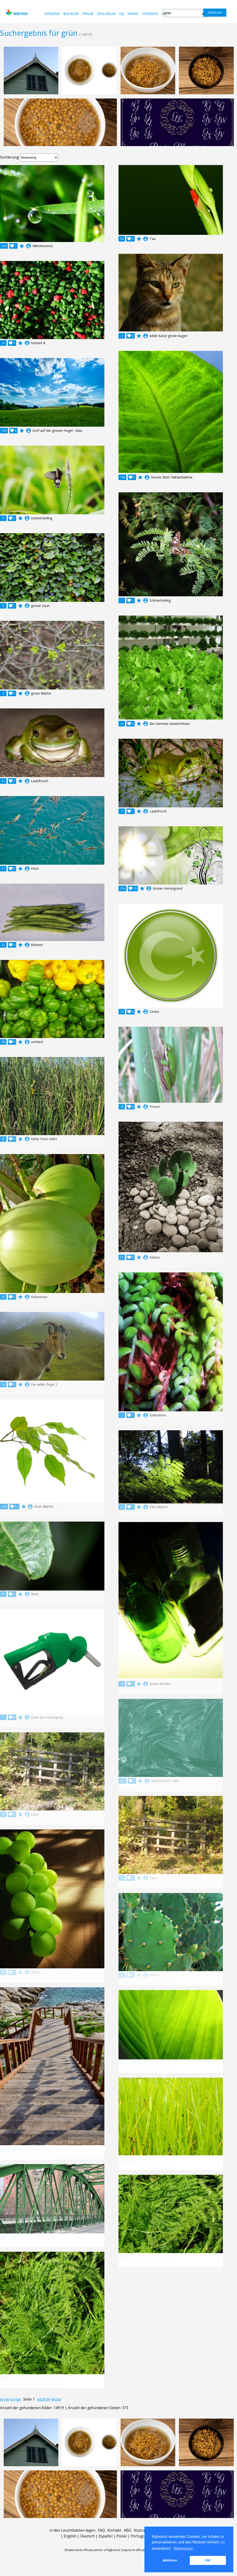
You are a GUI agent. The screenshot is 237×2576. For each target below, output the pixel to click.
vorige (15, 2399)
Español (105, 2536)
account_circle (28, 246)
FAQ (121, 14)
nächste (43, 2399)
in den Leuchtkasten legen (72, 2530)
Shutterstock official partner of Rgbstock (92, 2550)
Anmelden (215, 13)
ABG (127, 2530)
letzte (56, 2399)
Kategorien (52, 14)
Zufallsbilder (106, 14)
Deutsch (87, 2536)
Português (140, 2536)
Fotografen (150, 14)
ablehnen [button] (170, 2560)
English (70, 2536)
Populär (87, 14)
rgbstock (16, 13)
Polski (121, 2536)
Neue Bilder (71, 14)
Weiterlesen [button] (183, 2548)
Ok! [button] (208, 2560)
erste (4, 2399)
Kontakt (133, 14)
